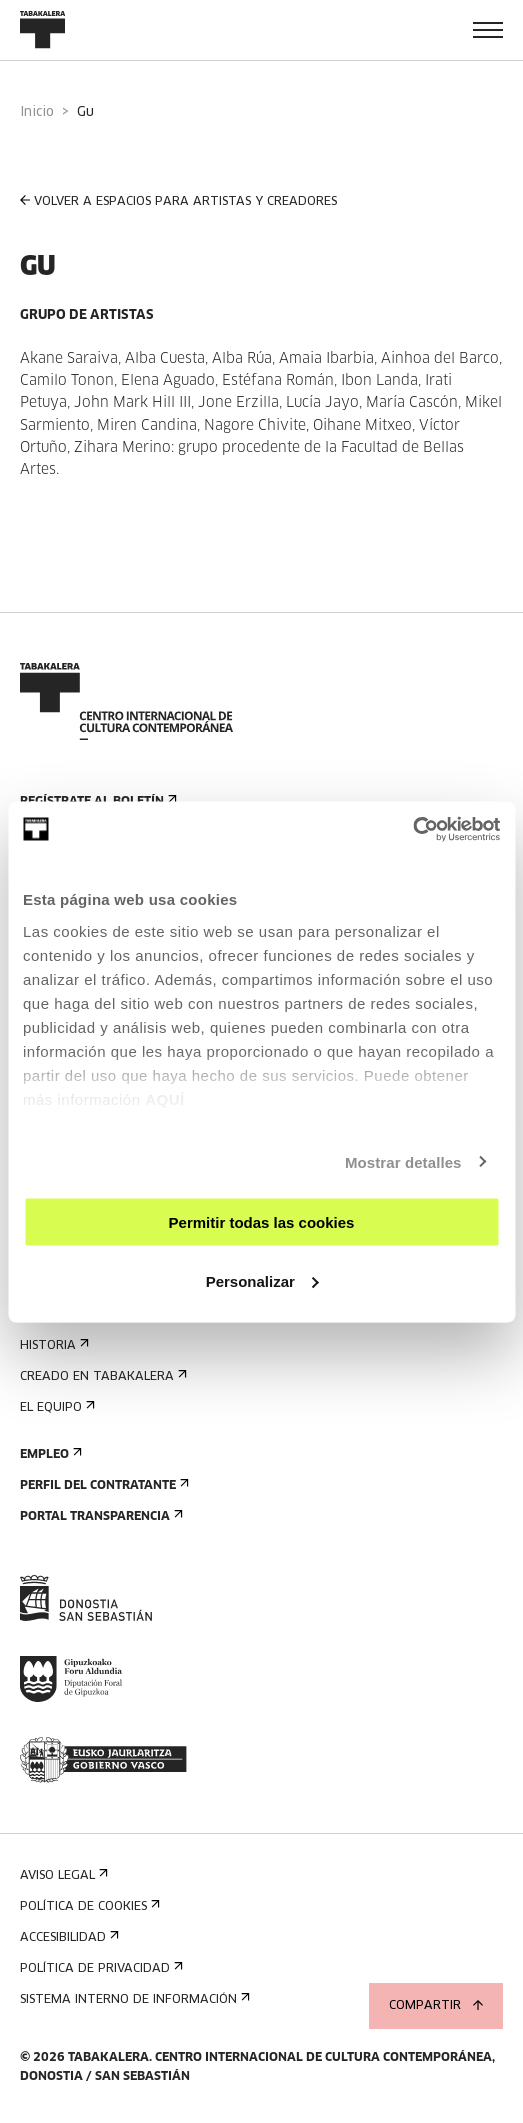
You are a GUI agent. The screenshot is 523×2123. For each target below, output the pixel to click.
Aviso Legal (62, 1875)
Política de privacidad (99, 1968)
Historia (52, 1345)
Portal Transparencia (99, 1516)
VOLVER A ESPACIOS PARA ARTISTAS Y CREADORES (178, 201)
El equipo (55, 1407)
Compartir (436, 2006)
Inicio (37, 112)
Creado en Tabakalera (101, 1376)
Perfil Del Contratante (102, 1485)
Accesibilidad (67, 1937)
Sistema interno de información (133, 1999)
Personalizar (262, 1280)
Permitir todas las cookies (262, 1222)
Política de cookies (88, 1906)
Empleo (49, 1454)
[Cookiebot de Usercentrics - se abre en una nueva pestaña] (412, 829)
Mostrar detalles (403, 1161)
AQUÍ (165, 1098)
